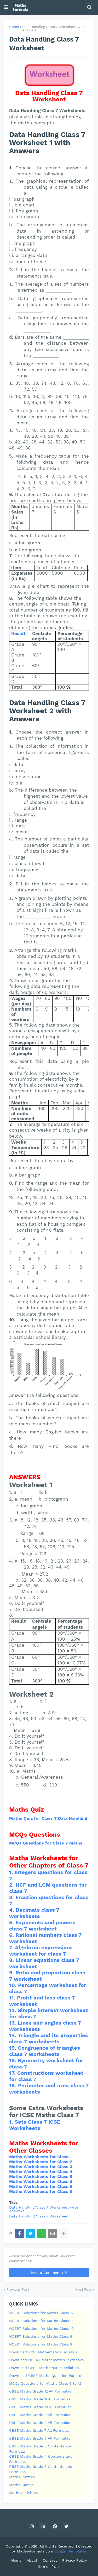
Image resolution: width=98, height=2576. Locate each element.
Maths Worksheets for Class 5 (40, 2176)
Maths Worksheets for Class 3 (40, 2166)
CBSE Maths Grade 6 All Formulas (39, 2438)
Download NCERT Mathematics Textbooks (46, 2360)
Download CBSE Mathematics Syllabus (44, 2368)
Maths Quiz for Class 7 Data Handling (48, 1818)
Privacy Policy (74, 2560)
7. (12, 1947)
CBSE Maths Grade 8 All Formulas (39, 2423)
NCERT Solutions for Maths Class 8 (40, 2344)
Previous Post (18, 2289)
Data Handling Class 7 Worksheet (39, 2216)
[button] (6, 7)
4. (12, 1910)
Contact (50, 2560)
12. (13, 2010)
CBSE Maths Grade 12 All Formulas (40, 2391)
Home (14, 27)
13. (13, 2023)
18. (13, 2085)
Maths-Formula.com (35, 2551)
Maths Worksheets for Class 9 (40, 2191)
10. (13, 1985)
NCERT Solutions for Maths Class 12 (41, 2313)
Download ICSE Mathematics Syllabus (43, 2352)
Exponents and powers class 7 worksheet (42, 1925)
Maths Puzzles (22, 2477)
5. (12, 1922)
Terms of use (49, 2567)
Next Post (83, 2289)
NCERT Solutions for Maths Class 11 (41, 2321)
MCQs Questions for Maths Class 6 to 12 (45, 2383)
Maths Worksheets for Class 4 (40, 2171)
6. (12, 1935)
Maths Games (21, 2485)
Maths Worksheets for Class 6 (40, 2181)
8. (12, 1960)
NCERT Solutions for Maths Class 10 (41, 2328)
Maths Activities (23, 2493)
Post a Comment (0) (49, 2272)
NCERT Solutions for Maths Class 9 (40, 2336)
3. (12, 1897)
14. (13, 2035)
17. (13, 2073)
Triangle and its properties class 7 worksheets (48, 2038)
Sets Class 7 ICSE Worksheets (34, 2125)
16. (13, 2060)
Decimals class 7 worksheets (34, 1913)
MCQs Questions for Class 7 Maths (45, 1843)
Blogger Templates (70, 2551)
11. (13, 1998)
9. (12, 1972)
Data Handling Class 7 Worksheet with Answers (53, 28)
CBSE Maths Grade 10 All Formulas (40, 2407)
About (32, 2560)
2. (12, 1885)
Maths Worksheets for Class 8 (40, 2186)
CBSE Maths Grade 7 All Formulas (39, 2430)
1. (12, 1872)
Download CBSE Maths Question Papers (45, 2375)
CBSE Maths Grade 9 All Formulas (39, 2415)
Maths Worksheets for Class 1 (40, 2156)
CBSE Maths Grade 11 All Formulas (39, 2399)
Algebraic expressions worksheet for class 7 (41, 1950)
